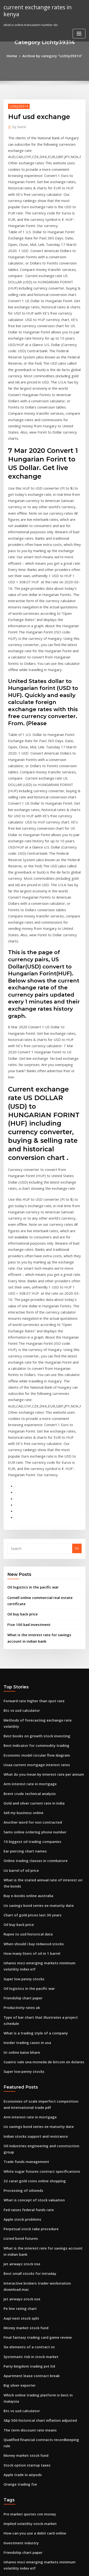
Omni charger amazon (20, 2528)
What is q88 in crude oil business (28, 2213)
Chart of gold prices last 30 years (28, 1590)
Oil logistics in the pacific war (29, 1304)
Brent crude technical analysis (26, 1485)
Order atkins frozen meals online (28, 2248)
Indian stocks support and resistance (31, 1788)
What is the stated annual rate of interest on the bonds (44, 1564)
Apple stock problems (20, 1858)
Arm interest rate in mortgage (26, 1477)
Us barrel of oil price (19, 1555)
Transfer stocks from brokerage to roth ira (36, 2240)
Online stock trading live (22, 2505)
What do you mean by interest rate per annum (38, 1468)
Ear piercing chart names (23, 1538)
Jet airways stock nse (19, 1899)
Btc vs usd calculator (19, 1415)
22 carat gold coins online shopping (30, 1823)
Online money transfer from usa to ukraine (36, 2333)
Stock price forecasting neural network (33, 2196)
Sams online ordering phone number (31, 1520)
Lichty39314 (17, 105)
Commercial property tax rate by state (32, 2187)
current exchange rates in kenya (41, 6)
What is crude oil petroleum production (33, 2324)
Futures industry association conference (34, 2169)
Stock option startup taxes (23, 2065)
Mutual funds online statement (27, 2443)
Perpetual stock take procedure (27, 1867)
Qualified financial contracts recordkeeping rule (40, 2048)
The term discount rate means (26, 2039)
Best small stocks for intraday (26, 1907)
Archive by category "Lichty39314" (51, 55)
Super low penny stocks (21, 1649)
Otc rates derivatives (19, 2408)
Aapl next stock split (18, 1942)
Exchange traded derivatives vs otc (30, 2257)
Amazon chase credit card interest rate (33, 2469)
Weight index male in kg (22, 2306)
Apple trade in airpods (20, 2074)
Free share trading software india (29, 2178)
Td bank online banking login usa (29, 2478)
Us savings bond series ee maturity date (34, 1582)
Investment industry (19, 2138)
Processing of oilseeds (20, 1832)
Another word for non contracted (29, 1512)
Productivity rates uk (19, 1675)
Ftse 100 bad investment (25, 1333)
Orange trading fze (18, 2083)
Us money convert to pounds (25, 2266)
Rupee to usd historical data (25, 1608)
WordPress (55, 2563)
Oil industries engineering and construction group (42, 1797)
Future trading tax (17, 2364)
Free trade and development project (31, 2222)
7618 (7, 2536)
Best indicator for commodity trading (32, 1442)
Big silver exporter (18, 2004)
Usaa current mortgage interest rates (32, 1459)
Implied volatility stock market (26, 2120)
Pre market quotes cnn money (26, 2112)
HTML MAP (59, 2568)
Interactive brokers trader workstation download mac (44, 1916)
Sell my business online (21, 1503)
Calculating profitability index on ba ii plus (35, 2205)
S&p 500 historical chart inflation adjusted (35, 2030)
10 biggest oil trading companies (28, 1529)
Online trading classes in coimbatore (31, 1547)
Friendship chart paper (21, 1666)
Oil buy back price (20, 1323)
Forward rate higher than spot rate (30, 1407)
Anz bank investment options (25, 2283)
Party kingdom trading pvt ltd (26, 1986)
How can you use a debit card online (31, 2129)
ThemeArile (44, 2568)
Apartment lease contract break (28, 1995)
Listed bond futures (18, 1876)
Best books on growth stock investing (31, 1433)
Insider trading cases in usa (24, 1701)
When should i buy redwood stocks (30, 1617)
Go (77, 1266)
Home (16, 55)
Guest (18, 125)
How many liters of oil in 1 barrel (28, 1626)
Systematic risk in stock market (27, 1978)
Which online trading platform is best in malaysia (40, 2013)
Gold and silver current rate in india (31, 1494)
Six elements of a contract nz (25, 1969)
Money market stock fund (23, 1951)
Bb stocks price (15, 2341)
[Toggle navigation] (79, 26)
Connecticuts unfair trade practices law (33, 2275)
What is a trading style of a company (31, 1692)
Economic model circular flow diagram (33, 1450)
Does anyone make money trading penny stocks (39, 2461)
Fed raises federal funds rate (25, 1849)
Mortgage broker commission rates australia (37, 2373)
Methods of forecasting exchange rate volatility (40, 1424)
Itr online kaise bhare (20, 1710)
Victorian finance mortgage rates (29, 2487)
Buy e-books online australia (25, 1573)
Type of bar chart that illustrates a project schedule (42, 1684)
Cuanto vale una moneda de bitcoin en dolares (39, 1719)
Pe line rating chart (18, 1934)
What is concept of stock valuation (29, 1841)
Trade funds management (23, 1806)
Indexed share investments (24, 2391)
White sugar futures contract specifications (36, 1814)
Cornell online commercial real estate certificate (44, 1314)
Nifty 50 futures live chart (23, 2399)
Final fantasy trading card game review (34, 1960)
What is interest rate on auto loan (29, 2231)
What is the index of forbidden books (31, 2417)
